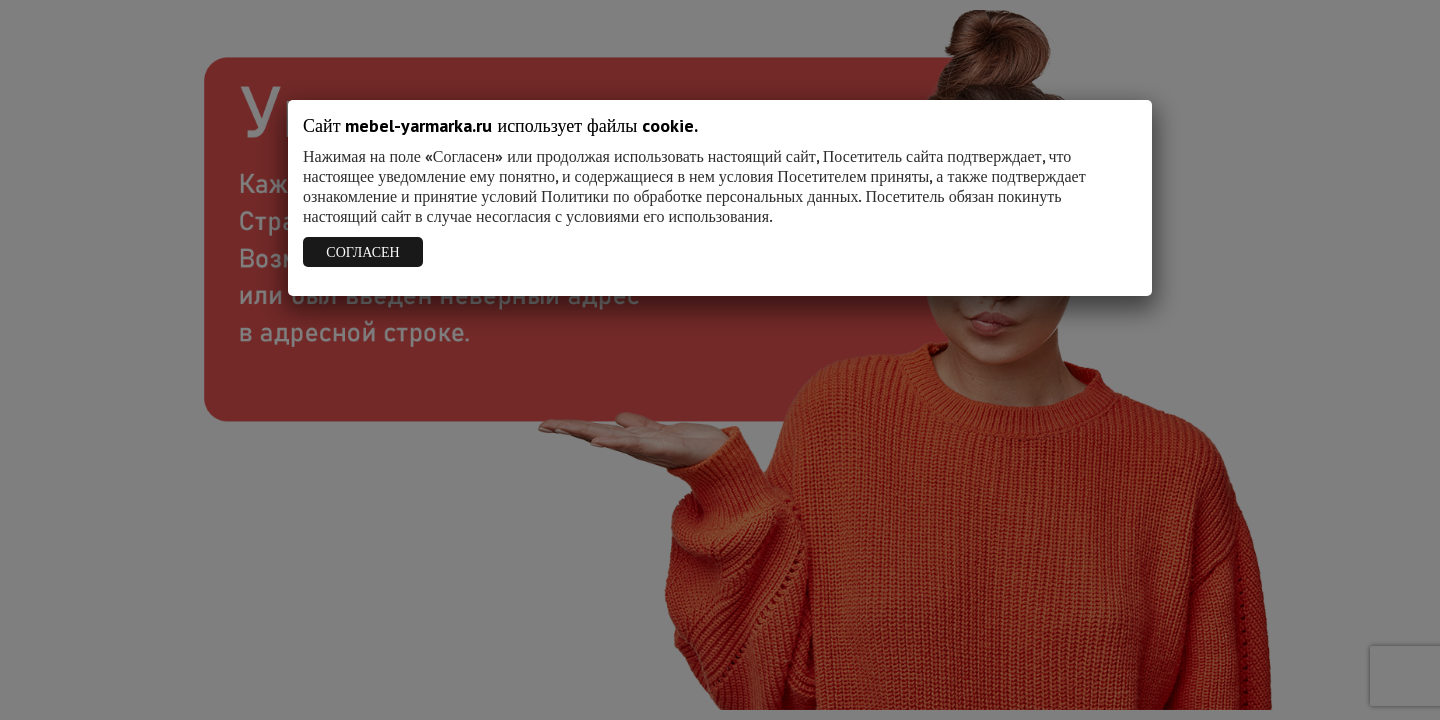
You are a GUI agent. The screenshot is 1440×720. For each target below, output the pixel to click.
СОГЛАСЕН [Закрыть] (362, 252)
